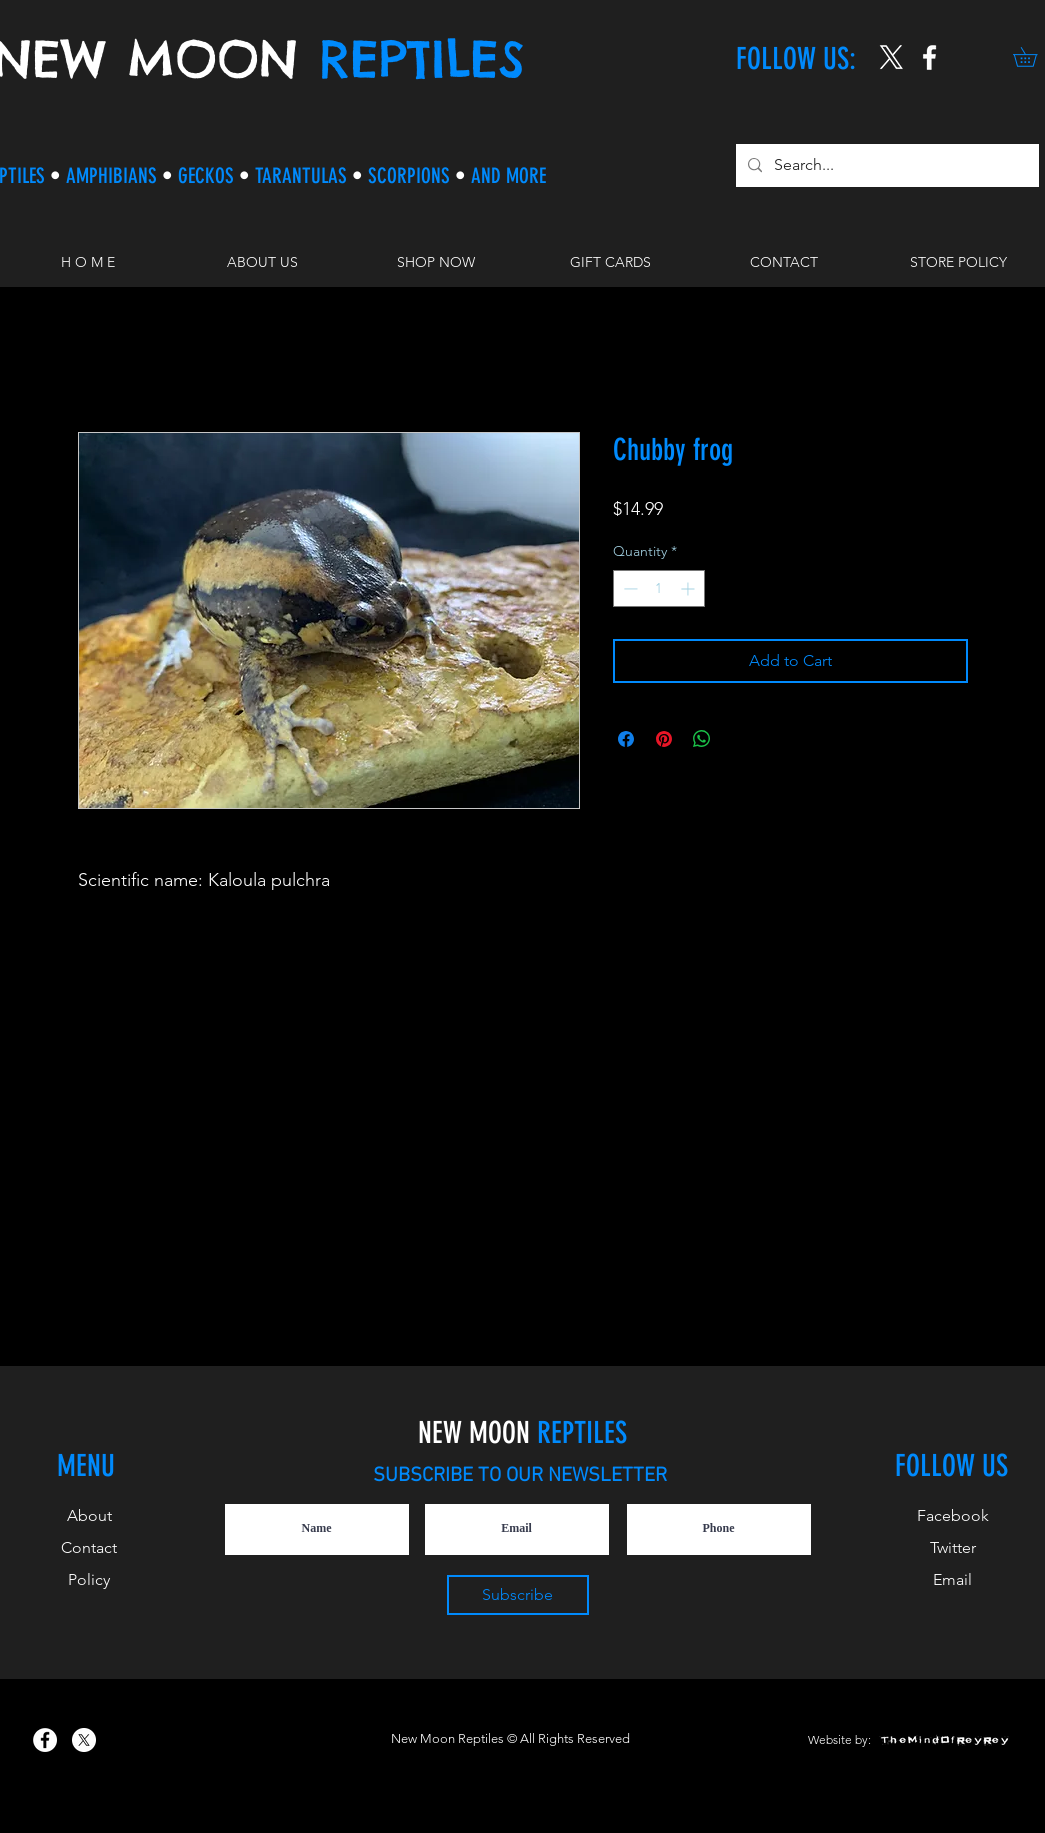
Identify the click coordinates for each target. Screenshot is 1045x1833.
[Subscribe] (518, 1595)
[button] (436, 262)
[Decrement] (628, 588)
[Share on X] (740, 739)
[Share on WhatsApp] (702, 739)
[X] (891, 57)
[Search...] (885, 165)
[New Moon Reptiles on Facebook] (45, 1740)
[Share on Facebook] (626, 739)
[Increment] (689, 588)
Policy (89, 1579)
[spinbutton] (659, 588)
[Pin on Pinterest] (664, 739)
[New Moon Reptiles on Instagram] (929, 57)
